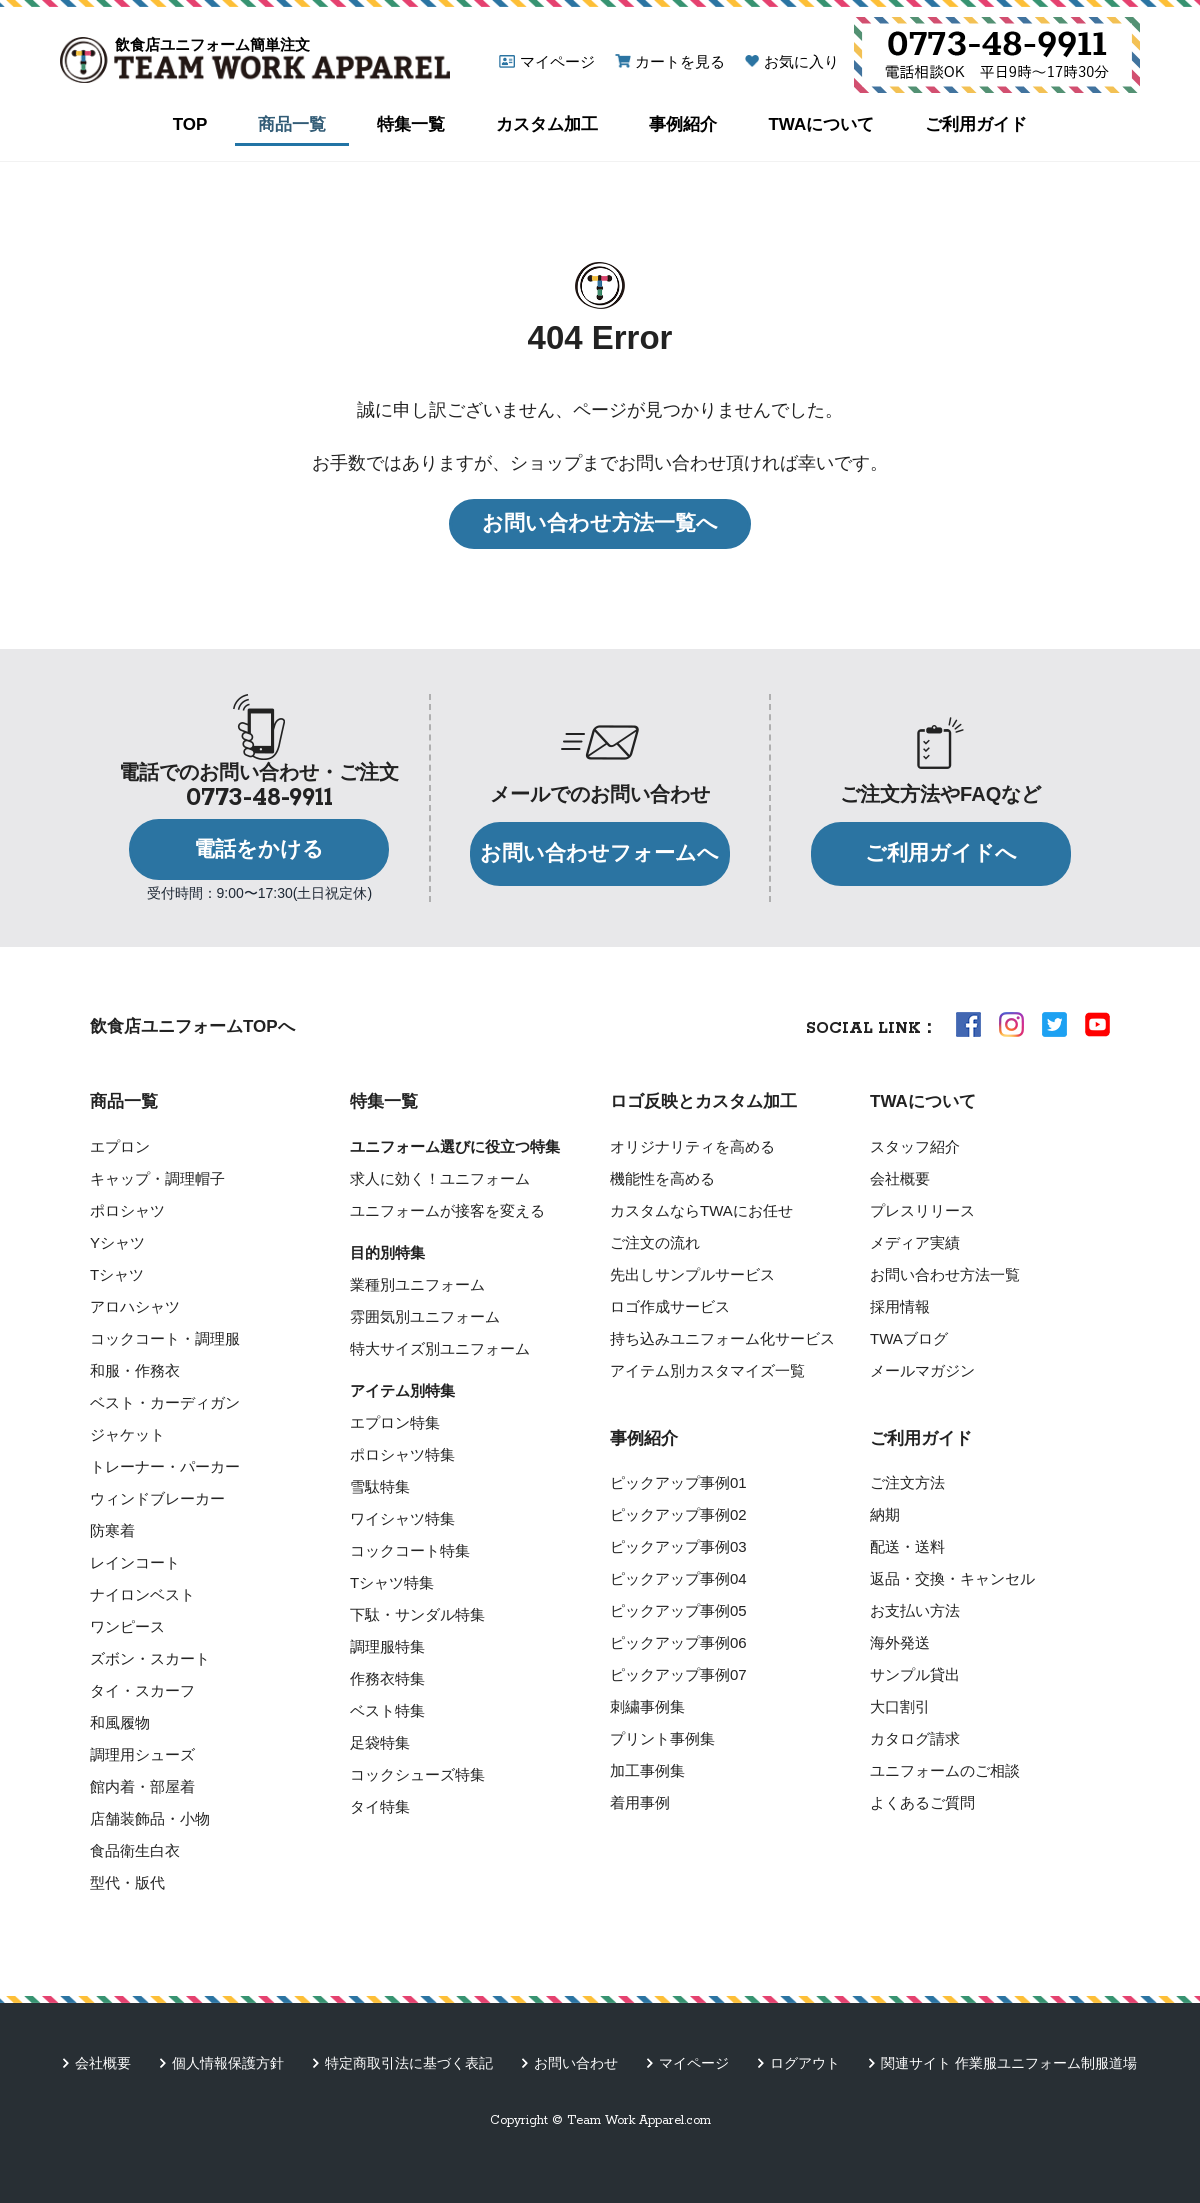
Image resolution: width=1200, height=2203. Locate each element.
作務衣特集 (387, 1678)
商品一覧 (292, 124)
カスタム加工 (547, 124)
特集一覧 (411, 124)
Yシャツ (117, 1242)
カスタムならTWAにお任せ (701, 1210)
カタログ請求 (915, 1738)
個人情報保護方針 (228, 2063)
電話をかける (259, 849)
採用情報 (900, 1306)
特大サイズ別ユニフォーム (440, 1348)
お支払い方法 (915, 1610)
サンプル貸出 (915, 1674)
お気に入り (801, 61)
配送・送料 (907, 1546)
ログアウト (805, 2063)
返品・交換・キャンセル (952, 1578)
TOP (190, 124)
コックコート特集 (410, 1550)
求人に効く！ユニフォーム (440, 1178)
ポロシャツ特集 (402, 1454)
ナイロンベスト (142, 1594)
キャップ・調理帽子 (157, 1178)
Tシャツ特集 (392, 1582)
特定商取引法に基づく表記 (409, 2063)
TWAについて (821, 124)
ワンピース (127, 1626)
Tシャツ (117, 1274)
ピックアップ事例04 (678, 1578)
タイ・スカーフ (142, 1690)
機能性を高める (662, 1178)
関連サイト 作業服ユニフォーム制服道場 (1009, 2063)
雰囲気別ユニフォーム (425, 1316)
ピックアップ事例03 (678, 1546)
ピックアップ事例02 (678, 1514)
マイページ (557, 61)
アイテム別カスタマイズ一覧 (707, 1370)
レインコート (135, 1562)
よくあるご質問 (922, 1802)
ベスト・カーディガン (165, 1402)
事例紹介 (683, 124)
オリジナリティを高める (692, 1146)
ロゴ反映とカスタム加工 (703, 1101)
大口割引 (900, 1706)
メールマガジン (922, 1370)
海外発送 (900, 1642)
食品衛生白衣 (135, 1850)
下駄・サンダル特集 (417, 1614)
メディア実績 (915, 1242)
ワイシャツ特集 (402, 1518)
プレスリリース (922, 1210)
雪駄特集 (380, 1486)
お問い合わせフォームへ (599, 853)
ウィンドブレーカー (157, 1498)
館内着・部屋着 (142, 1786)
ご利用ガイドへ (941, 853)
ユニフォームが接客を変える (447, 1210)
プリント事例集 (662, 1738)
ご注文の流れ (655, 1242)
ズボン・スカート (150, 1658)
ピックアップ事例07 (678, 1674)
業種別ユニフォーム (417, 1284)
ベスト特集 (387, 1710)
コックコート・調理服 (165, 1338)
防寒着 (112, 1530)
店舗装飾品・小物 (150, 1818)
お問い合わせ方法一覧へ (600, 523)
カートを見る (680, 61)
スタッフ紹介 (915, 1146)
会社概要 (900, 1178)
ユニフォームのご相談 (945, 1770)
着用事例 (640, 1802)
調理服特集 (387, 1646)
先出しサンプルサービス (692, 1274)
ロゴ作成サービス (670, 1306)
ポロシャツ (127, 1210)
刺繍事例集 (647, 1706)
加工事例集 (647, 1770)
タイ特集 (380, 1806)
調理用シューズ (142, 1754)
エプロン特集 (395, 1422)
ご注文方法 (907, 1482)
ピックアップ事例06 (678, 1642)
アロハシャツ (135, 1306)
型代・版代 (127, 1882)
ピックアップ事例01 (678, 1482)
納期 (885, 1514)
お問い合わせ (576, 2063)
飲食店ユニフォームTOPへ (192, 1026)
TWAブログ (909, 1338)
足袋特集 (380, 1742)
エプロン (120, 1146)
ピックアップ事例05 (678, 1610)
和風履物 (120, 1722)
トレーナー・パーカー (165, 1466)
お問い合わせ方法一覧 (945, 1274)
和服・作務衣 (135, 1370)
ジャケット (127, 1434)
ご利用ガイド (976, 124)
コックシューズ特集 (417, 1774)
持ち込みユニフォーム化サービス (722, 1338)
